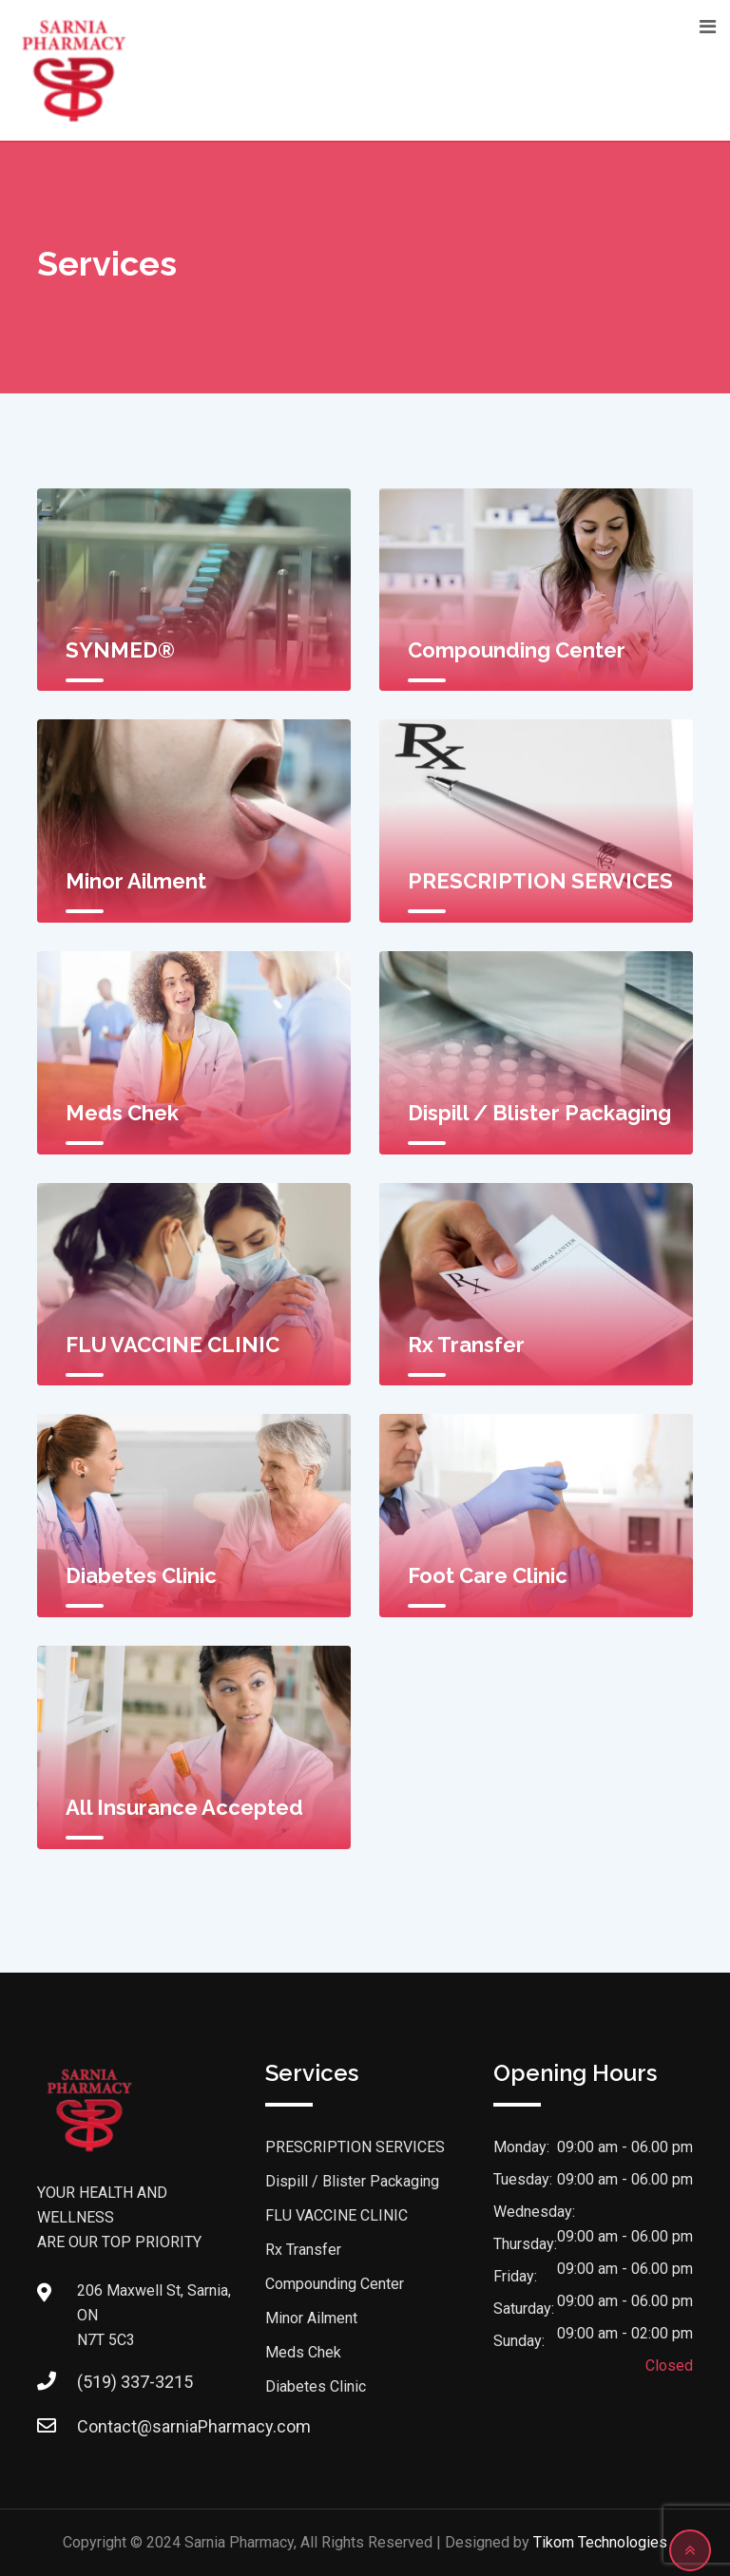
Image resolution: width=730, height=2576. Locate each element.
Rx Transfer (466, 1344)
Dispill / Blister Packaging (539, 1112)
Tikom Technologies (600, 2542)
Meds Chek (122, 1112)
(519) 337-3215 (135, 2382)
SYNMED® (120, 650)
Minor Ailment (136, 880)
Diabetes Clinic (141, 1575)
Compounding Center (516, 650)
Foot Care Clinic (487, 1575)
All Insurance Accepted (184, 1807)
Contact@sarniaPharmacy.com (194, 2426)
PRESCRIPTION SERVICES (540, 880)
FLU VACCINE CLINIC (172, 1344)
